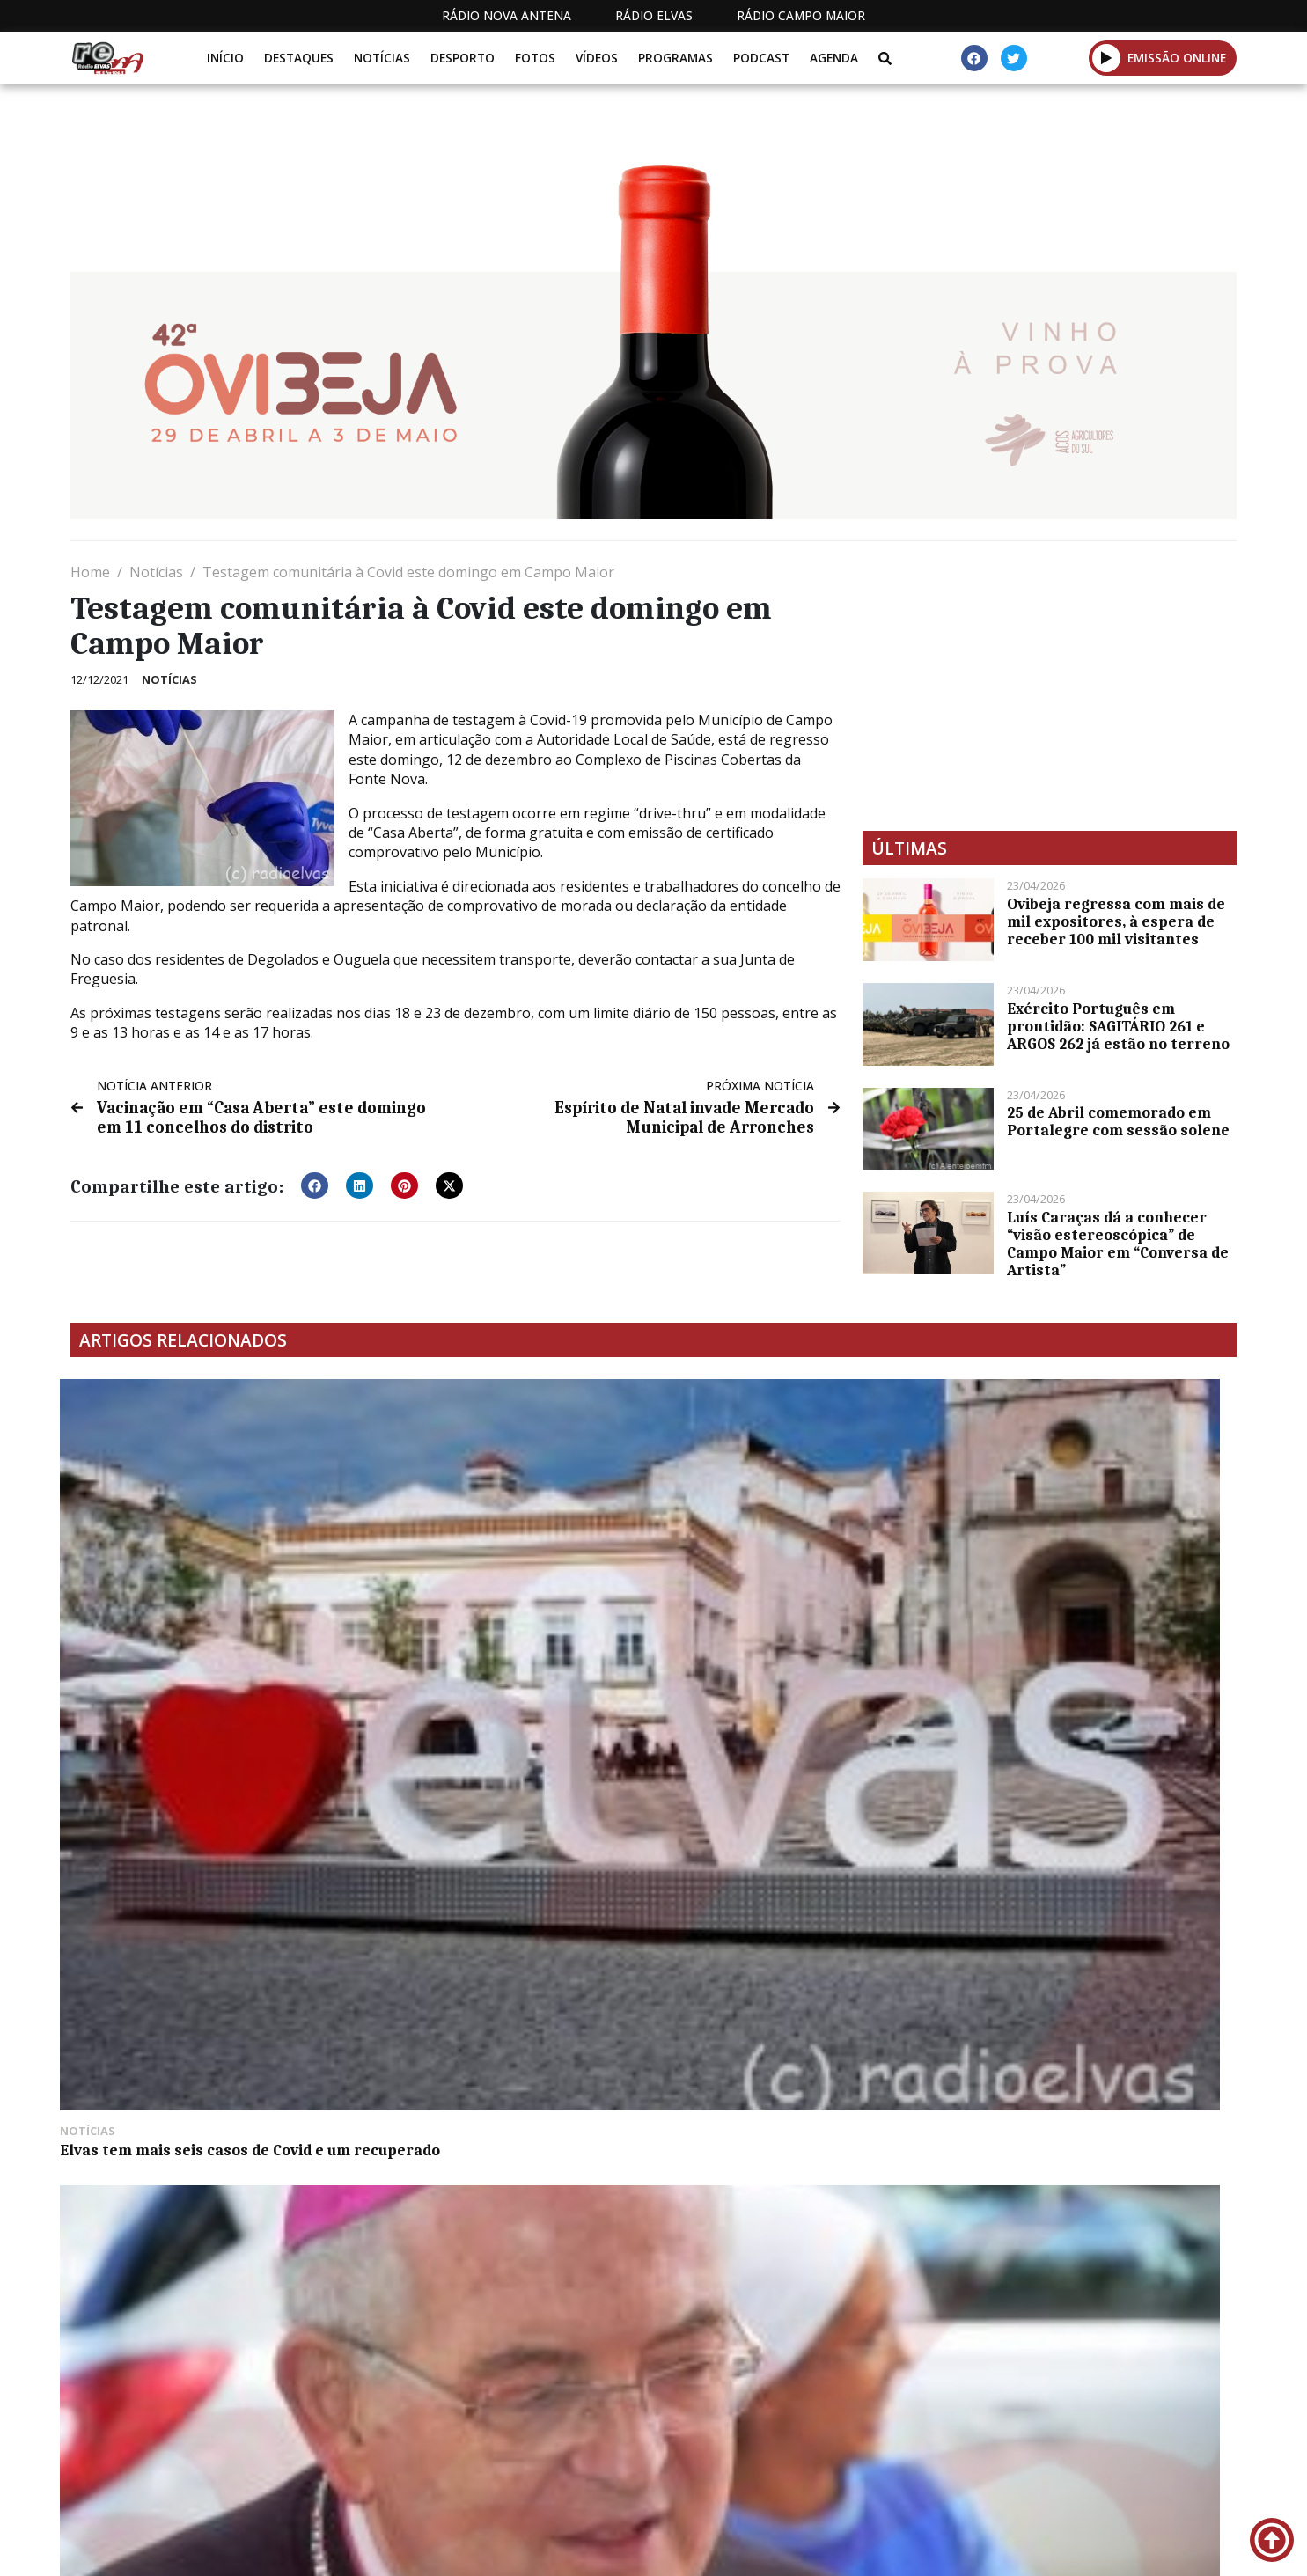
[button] (1106, 57)
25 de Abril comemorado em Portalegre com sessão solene (1118, 1121)
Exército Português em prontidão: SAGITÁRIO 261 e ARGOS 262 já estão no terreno (1118, 1026)
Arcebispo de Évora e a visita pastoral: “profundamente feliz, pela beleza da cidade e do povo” (503, 1610)
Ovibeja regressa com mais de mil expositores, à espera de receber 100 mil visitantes (1116, 921)
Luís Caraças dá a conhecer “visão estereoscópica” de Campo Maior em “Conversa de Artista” (1118, 1243)
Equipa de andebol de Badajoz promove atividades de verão (1069, 1601)
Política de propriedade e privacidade (1109, 2548)
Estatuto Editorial (641, 2548)
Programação (788, 2548)
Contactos (908, 2548)
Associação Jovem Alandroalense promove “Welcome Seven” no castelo (785, 1610)
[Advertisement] (1050, 685)
